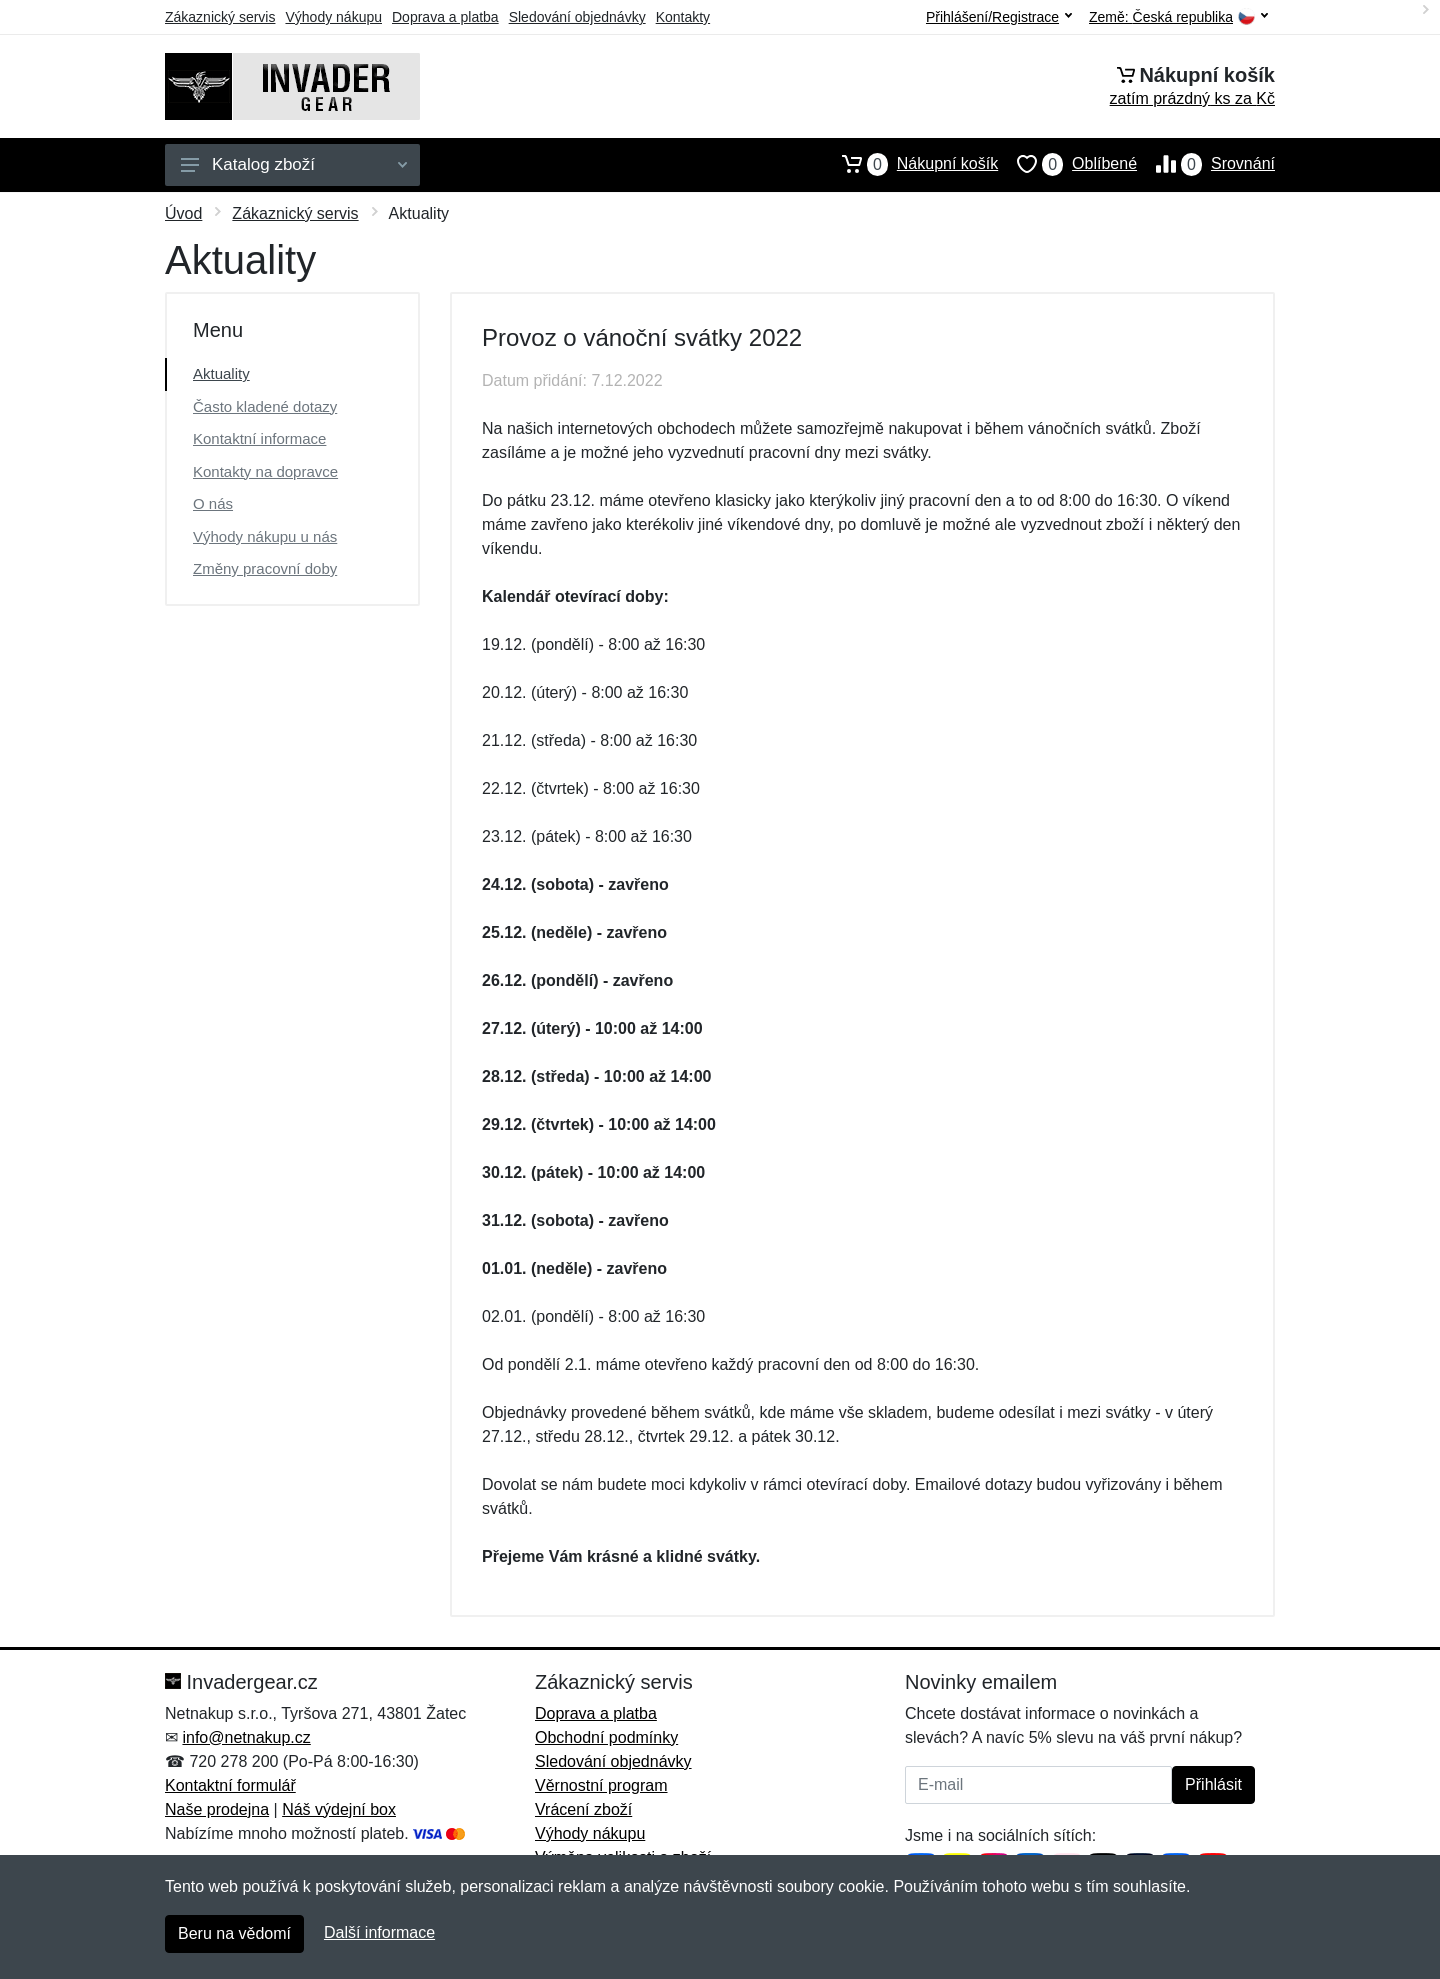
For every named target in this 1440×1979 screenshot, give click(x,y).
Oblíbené (1067, 164)
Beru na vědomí (234, 1933)
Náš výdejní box (339, 1809)
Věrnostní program (601, 1785)
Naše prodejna (217, 1809)
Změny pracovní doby (265, 568)
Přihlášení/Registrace (999, 17)
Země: (1178, 17)
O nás (213, 503)
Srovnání (1206, 164)
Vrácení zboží (583, 1809)
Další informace (379, 1932)
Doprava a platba (445, 17)
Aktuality (221, 373)
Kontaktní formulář (230, 1785)
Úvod (183, 213)
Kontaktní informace (259, 438)
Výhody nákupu (333, 17)
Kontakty (683, 17)
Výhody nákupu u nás (265, 536)
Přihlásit (1213, 1784)
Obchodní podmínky (606, 1737)
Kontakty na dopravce (265, 471)
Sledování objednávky (577, 17)
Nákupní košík (910, 164)
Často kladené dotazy (265, 406)
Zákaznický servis (220, 17)
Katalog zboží (294, 164)
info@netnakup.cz (246, 1737)
